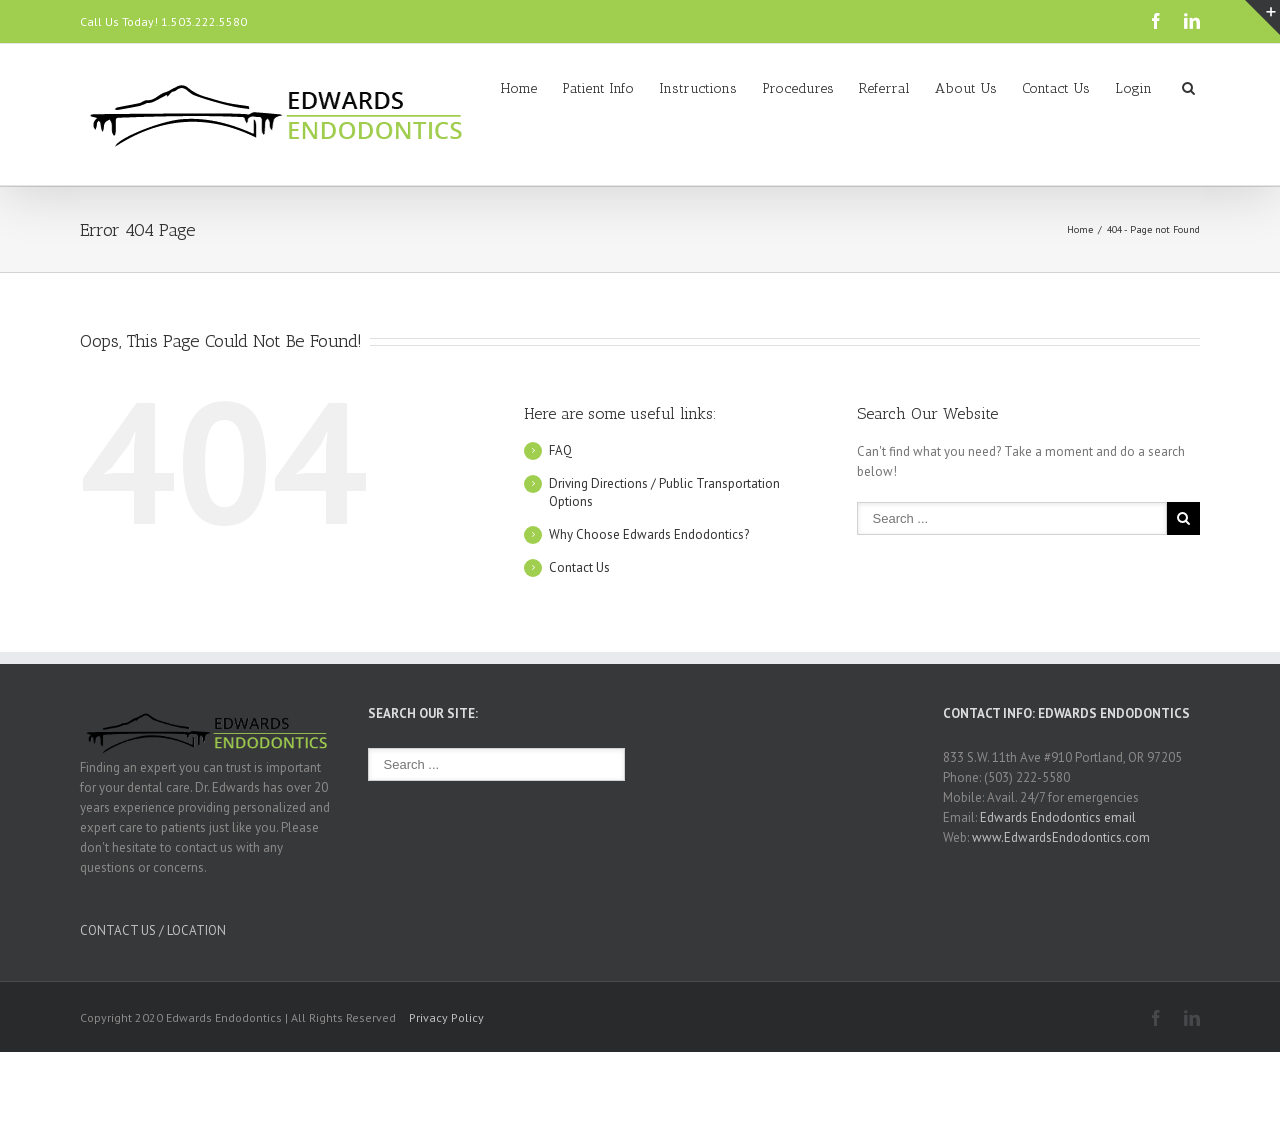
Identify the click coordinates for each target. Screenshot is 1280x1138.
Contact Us (1056, 88)
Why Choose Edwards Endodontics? (649, 534)
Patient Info (598, 88)
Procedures (798, 88)
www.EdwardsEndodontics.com (1061, 837)
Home (519, 88)
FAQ (560, 450)
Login (1133, 88)
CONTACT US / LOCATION (153, 930)
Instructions (698, 88)
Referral (884, 88)
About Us (966, 88)
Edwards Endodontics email (1058, 817)
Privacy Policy (446, 1017)
